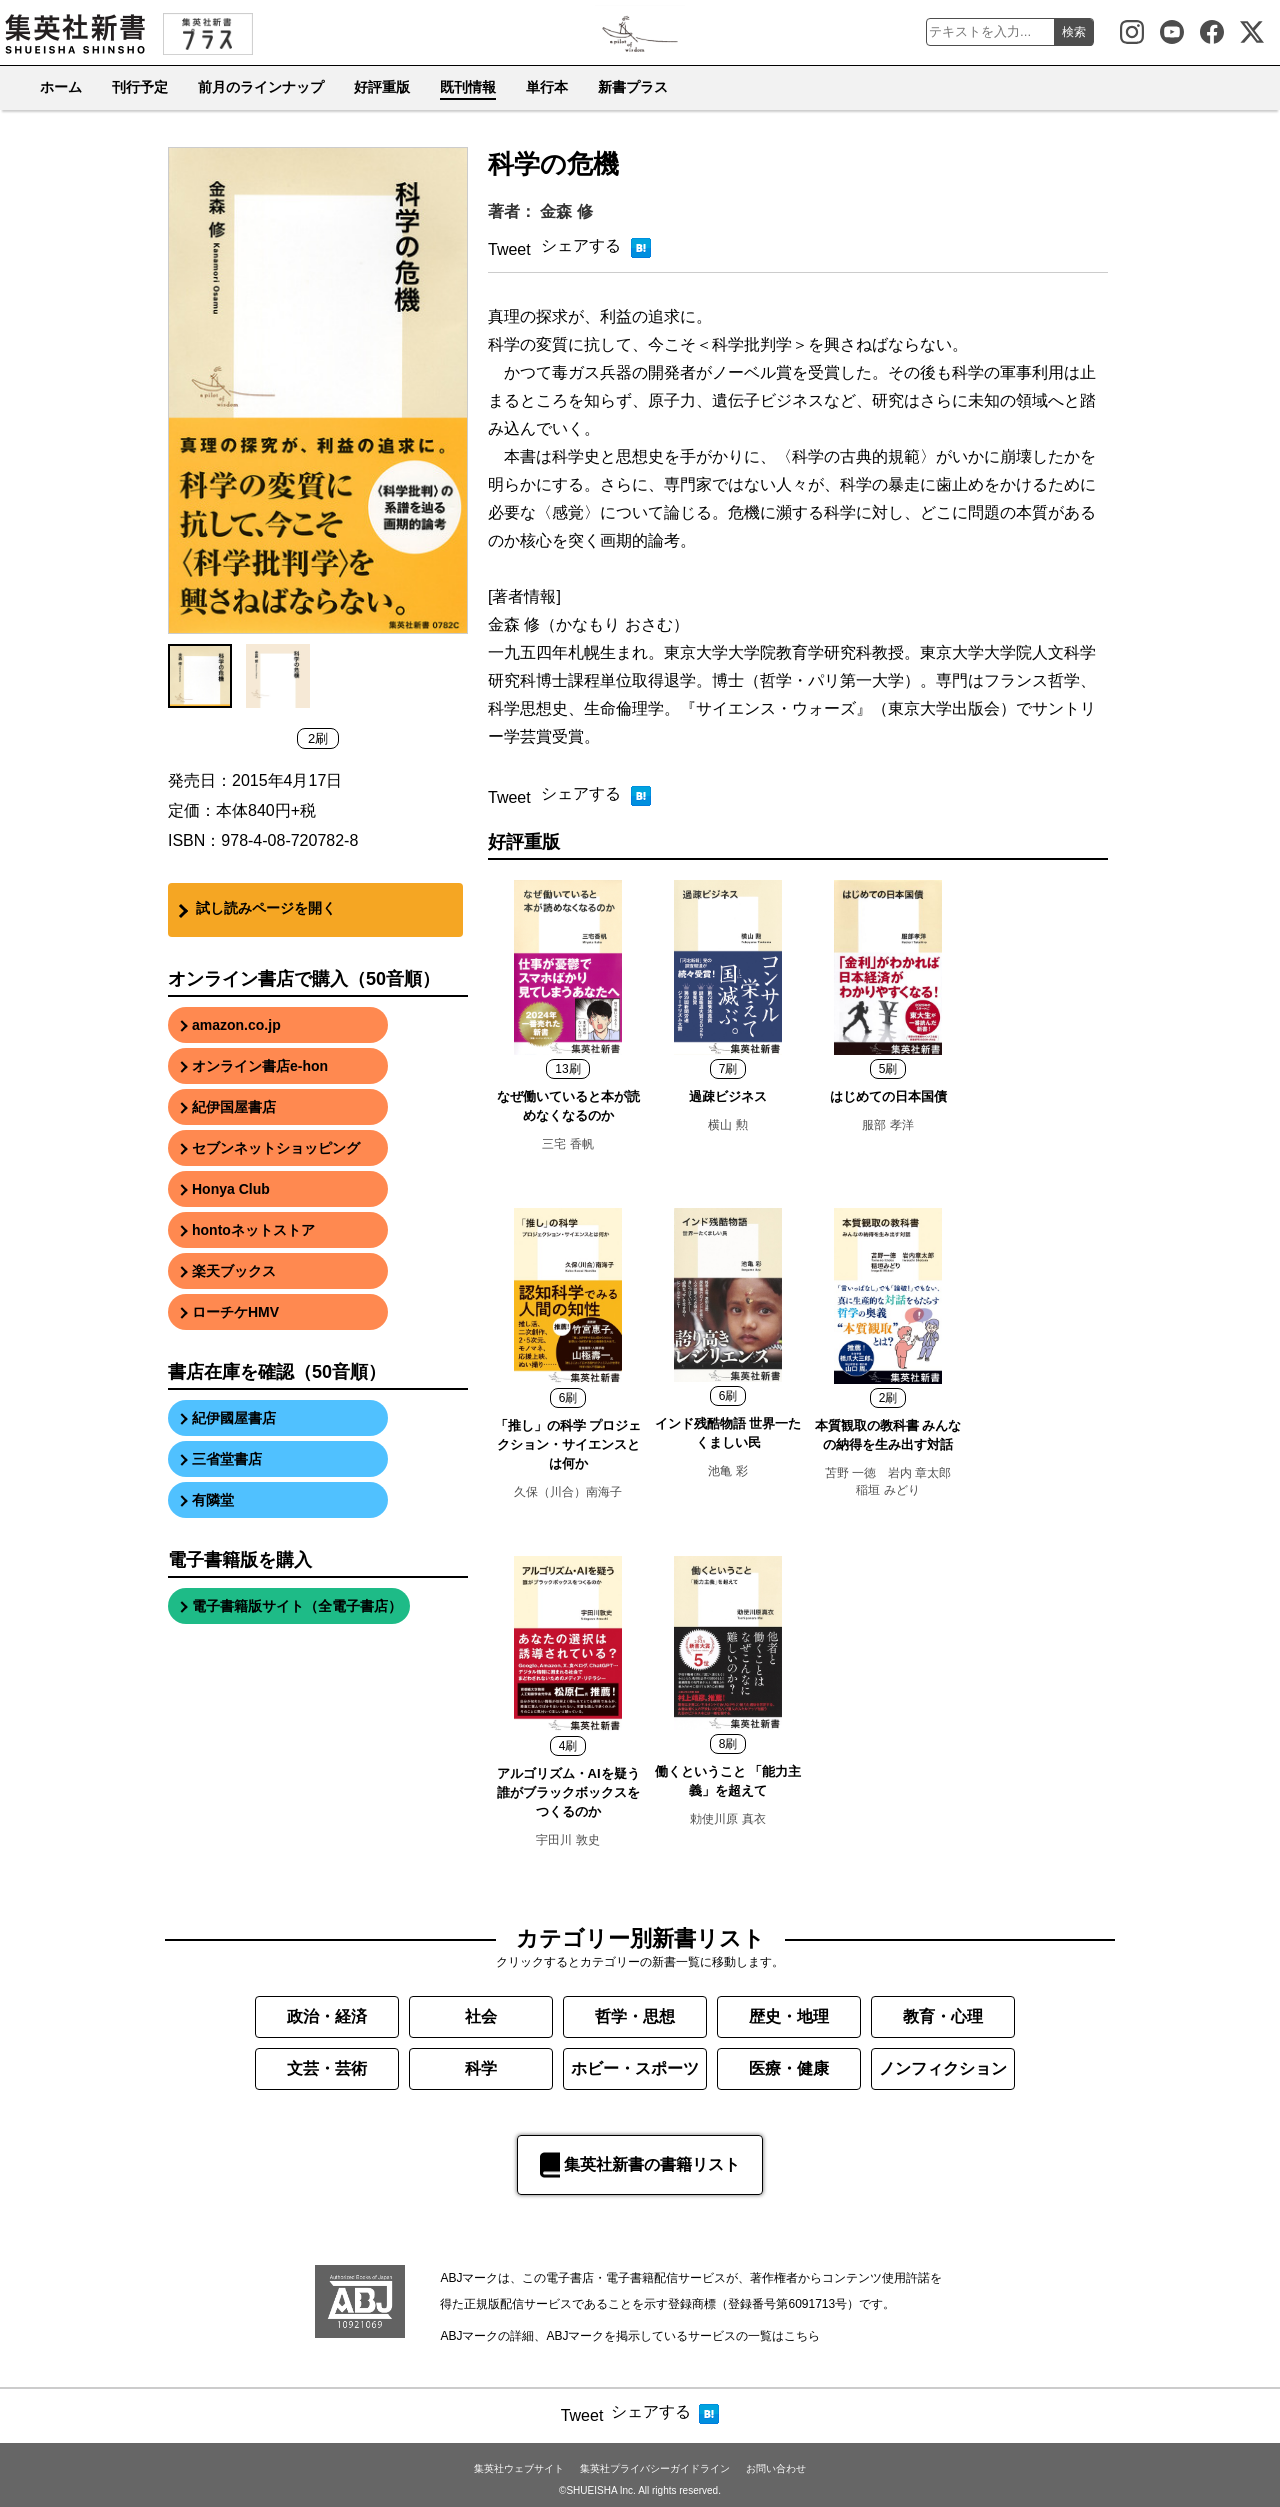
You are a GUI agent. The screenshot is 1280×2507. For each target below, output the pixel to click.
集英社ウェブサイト (519, 2468)
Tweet (509, 249)
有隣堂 (213, 1500)
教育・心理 (943, 2016)
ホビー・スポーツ (635, 2068)
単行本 (547, 87)
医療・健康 (789, 2068)
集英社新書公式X (1252, 32)
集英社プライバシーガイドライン (655, 2468)
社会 (481, 2016)
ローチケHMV (235, 1312)
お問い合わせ (776, 2468)
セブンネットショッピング (276, 1148)
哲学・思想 (635, 2016)
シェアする (581, 245)
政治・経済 (327, 2016)
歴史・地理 (789, 2016)
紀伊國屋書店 (234, 1418)
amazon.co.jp (236, 1025)
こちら (802, 2336)
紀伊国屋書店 (234, 1107)
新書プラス (633, 87)
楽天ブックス (234, 1271)
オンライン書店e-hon (260, 1066)
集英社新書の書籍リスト (640, 2165)
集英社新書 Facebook (1212, 32)
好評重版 (382, 87)
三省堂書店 (227, 1459)
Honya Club (231, 1189)
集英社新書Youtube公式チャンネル (1172, 32)
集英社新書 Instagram (1132, 32)
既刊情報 (468, 87)
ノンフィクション (943, 2068)
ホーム (61, 87)
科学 (481, 2068)
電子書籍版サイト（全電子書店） (297, 1606)
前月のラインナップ (261, 87)
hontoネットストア (253, 1230)
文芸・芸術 (327, 2068)
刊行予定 (140, 87)
